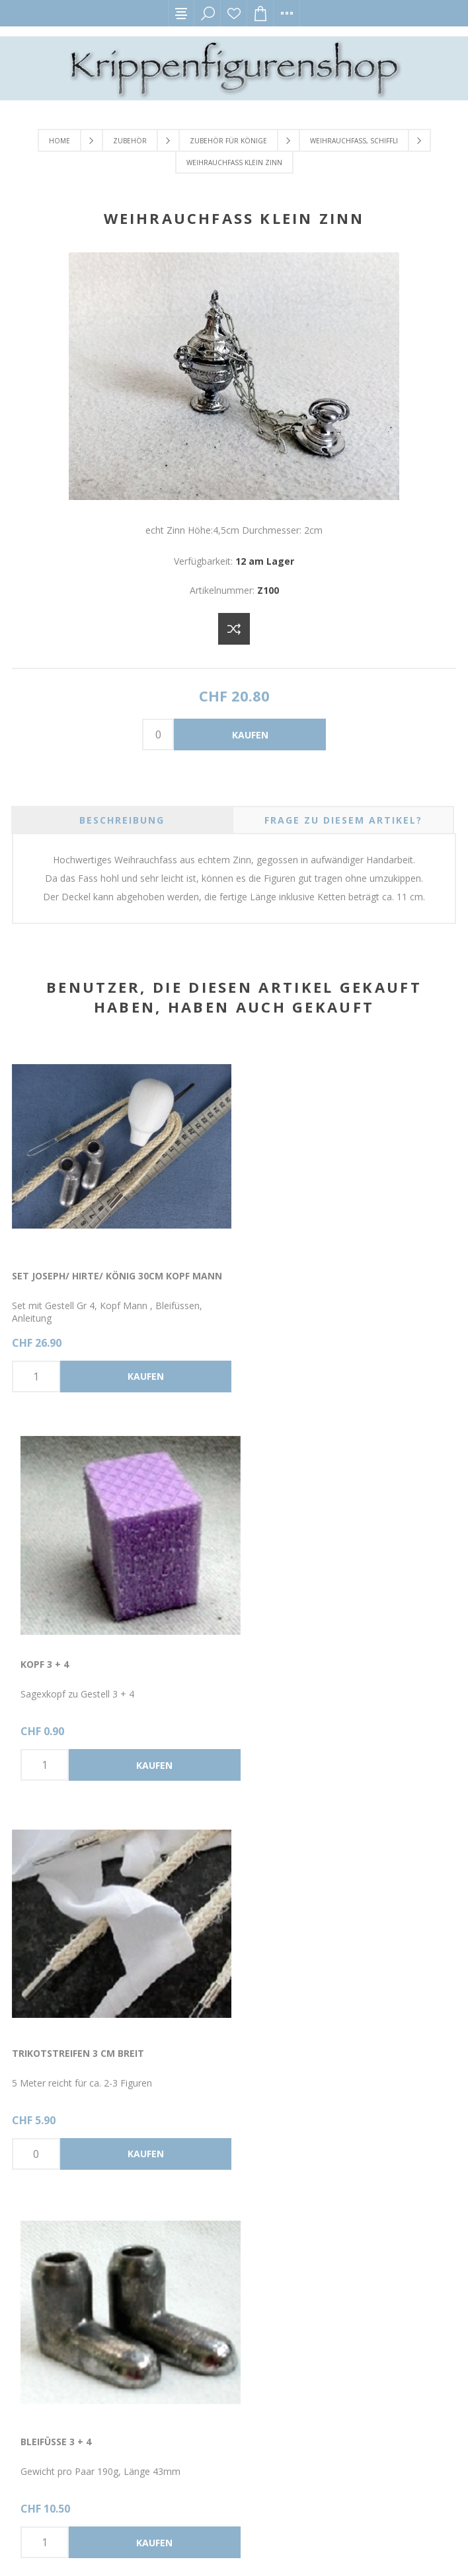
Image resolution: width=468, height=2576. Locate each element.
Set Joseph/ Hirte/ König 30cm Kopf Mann (117, 1274)
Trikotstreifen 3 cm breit (78, 1660)
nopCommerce (134, 2540)
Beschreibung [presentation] (122, 820)
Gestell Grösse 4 (282, 2047)
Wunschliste (234, 13)
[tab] (122, 820)
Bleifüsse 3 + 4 (274, 1660)
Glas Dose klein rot (63, 2047)
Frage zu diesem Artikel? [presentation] (343, 820)
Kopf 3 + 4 (263, 1274)
